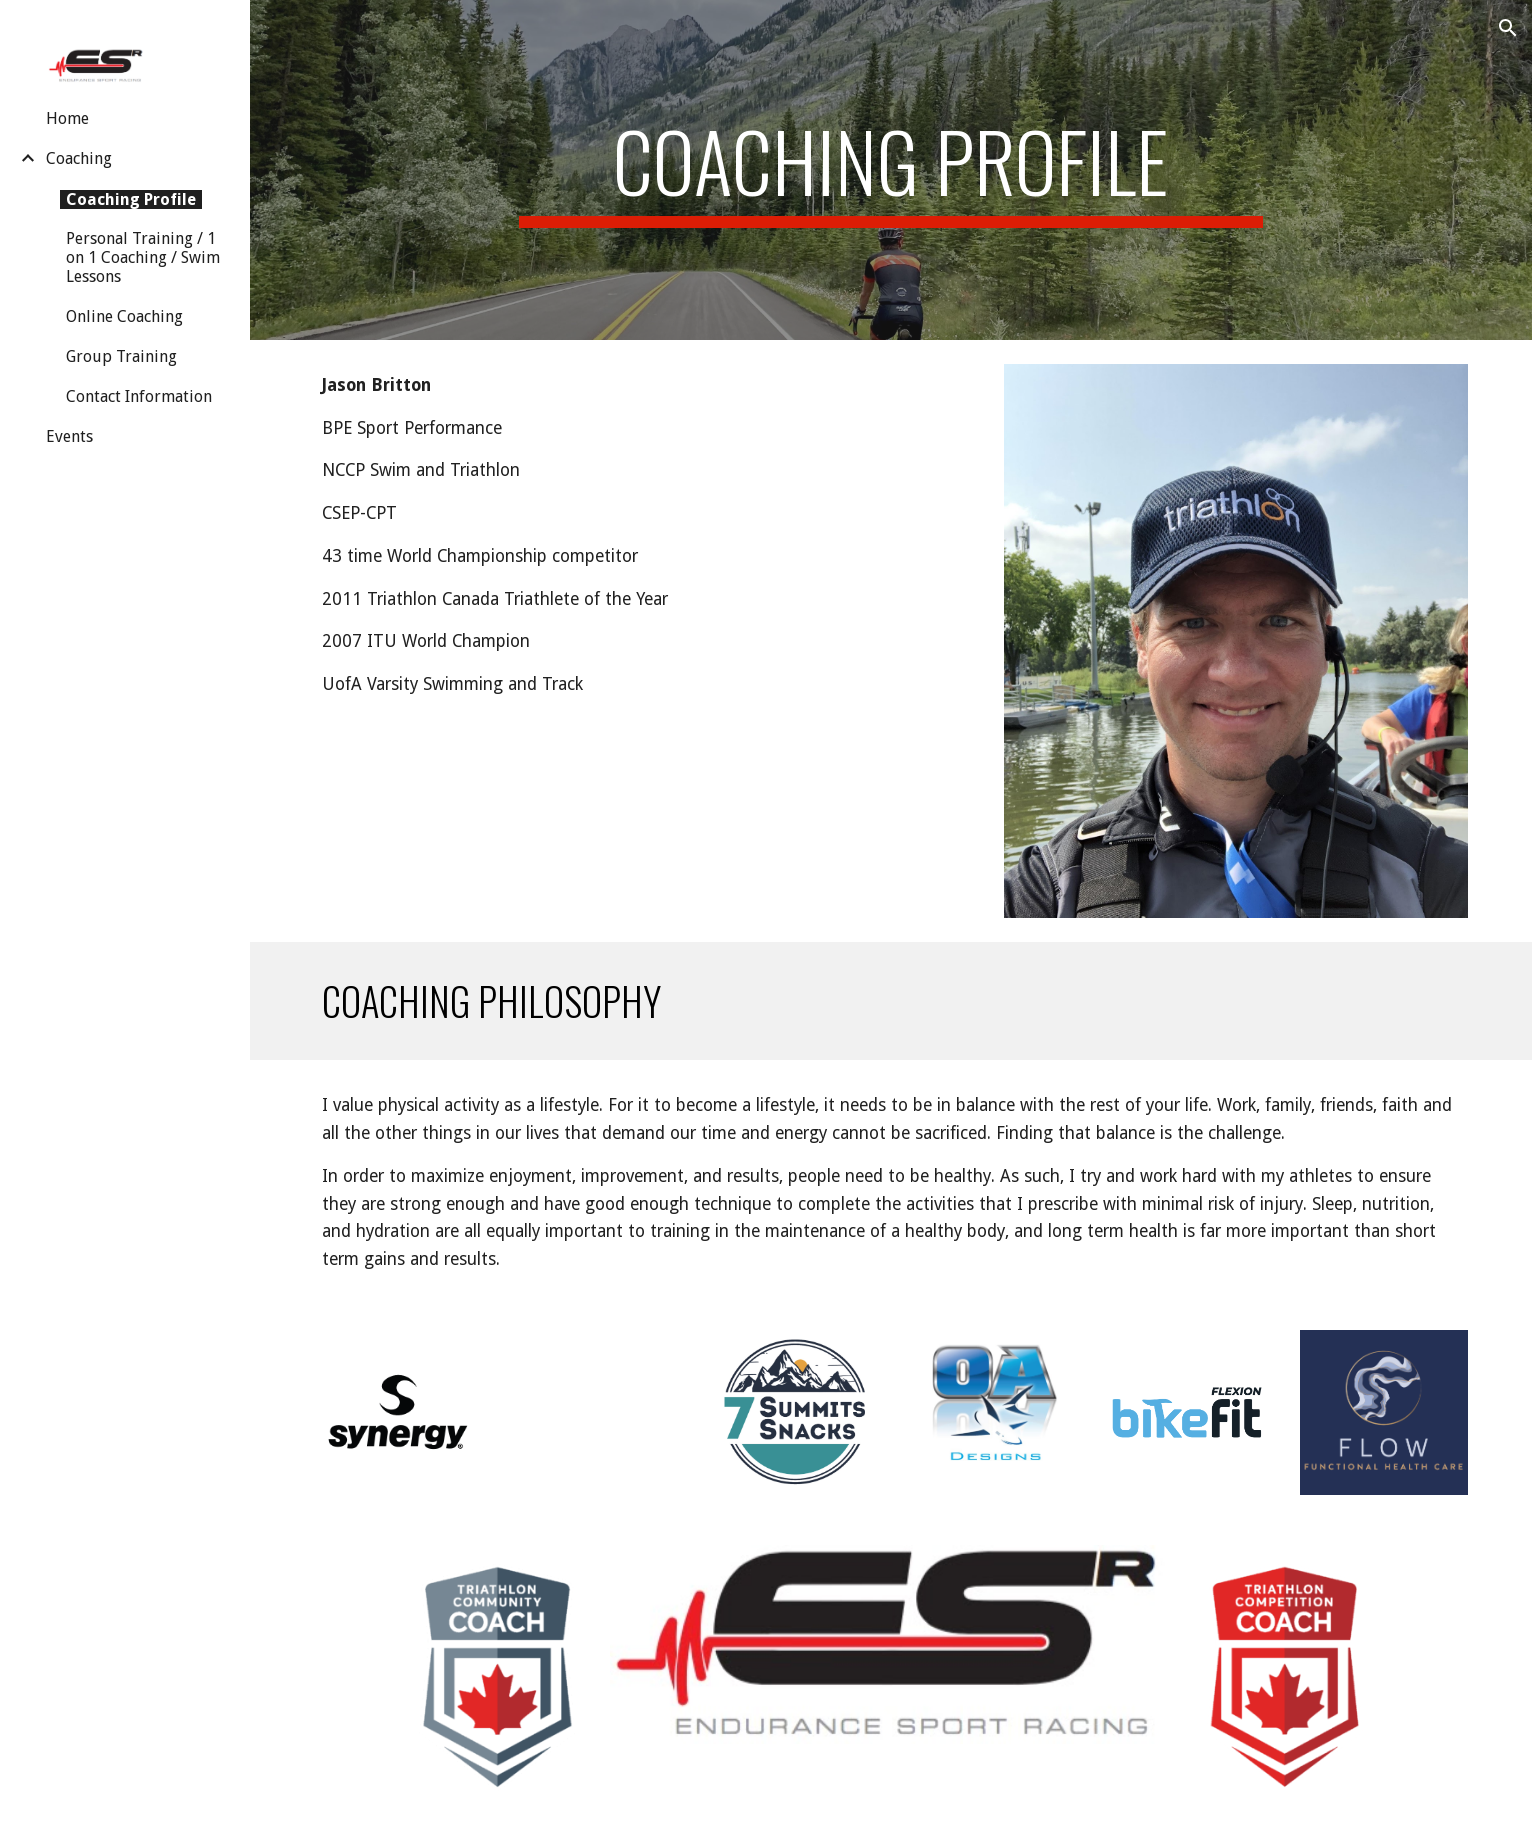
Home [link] (67, 118)
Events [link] (69, 436)
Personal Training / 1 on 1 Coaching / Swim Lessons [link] (143, 257)
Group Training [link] (121, 356)
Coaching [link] (79, 158)
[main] (891, 170)
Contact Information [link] (139, 396)
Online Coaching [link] (124, 316)
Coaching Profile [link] (131, 199)
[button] (1508, 28)
